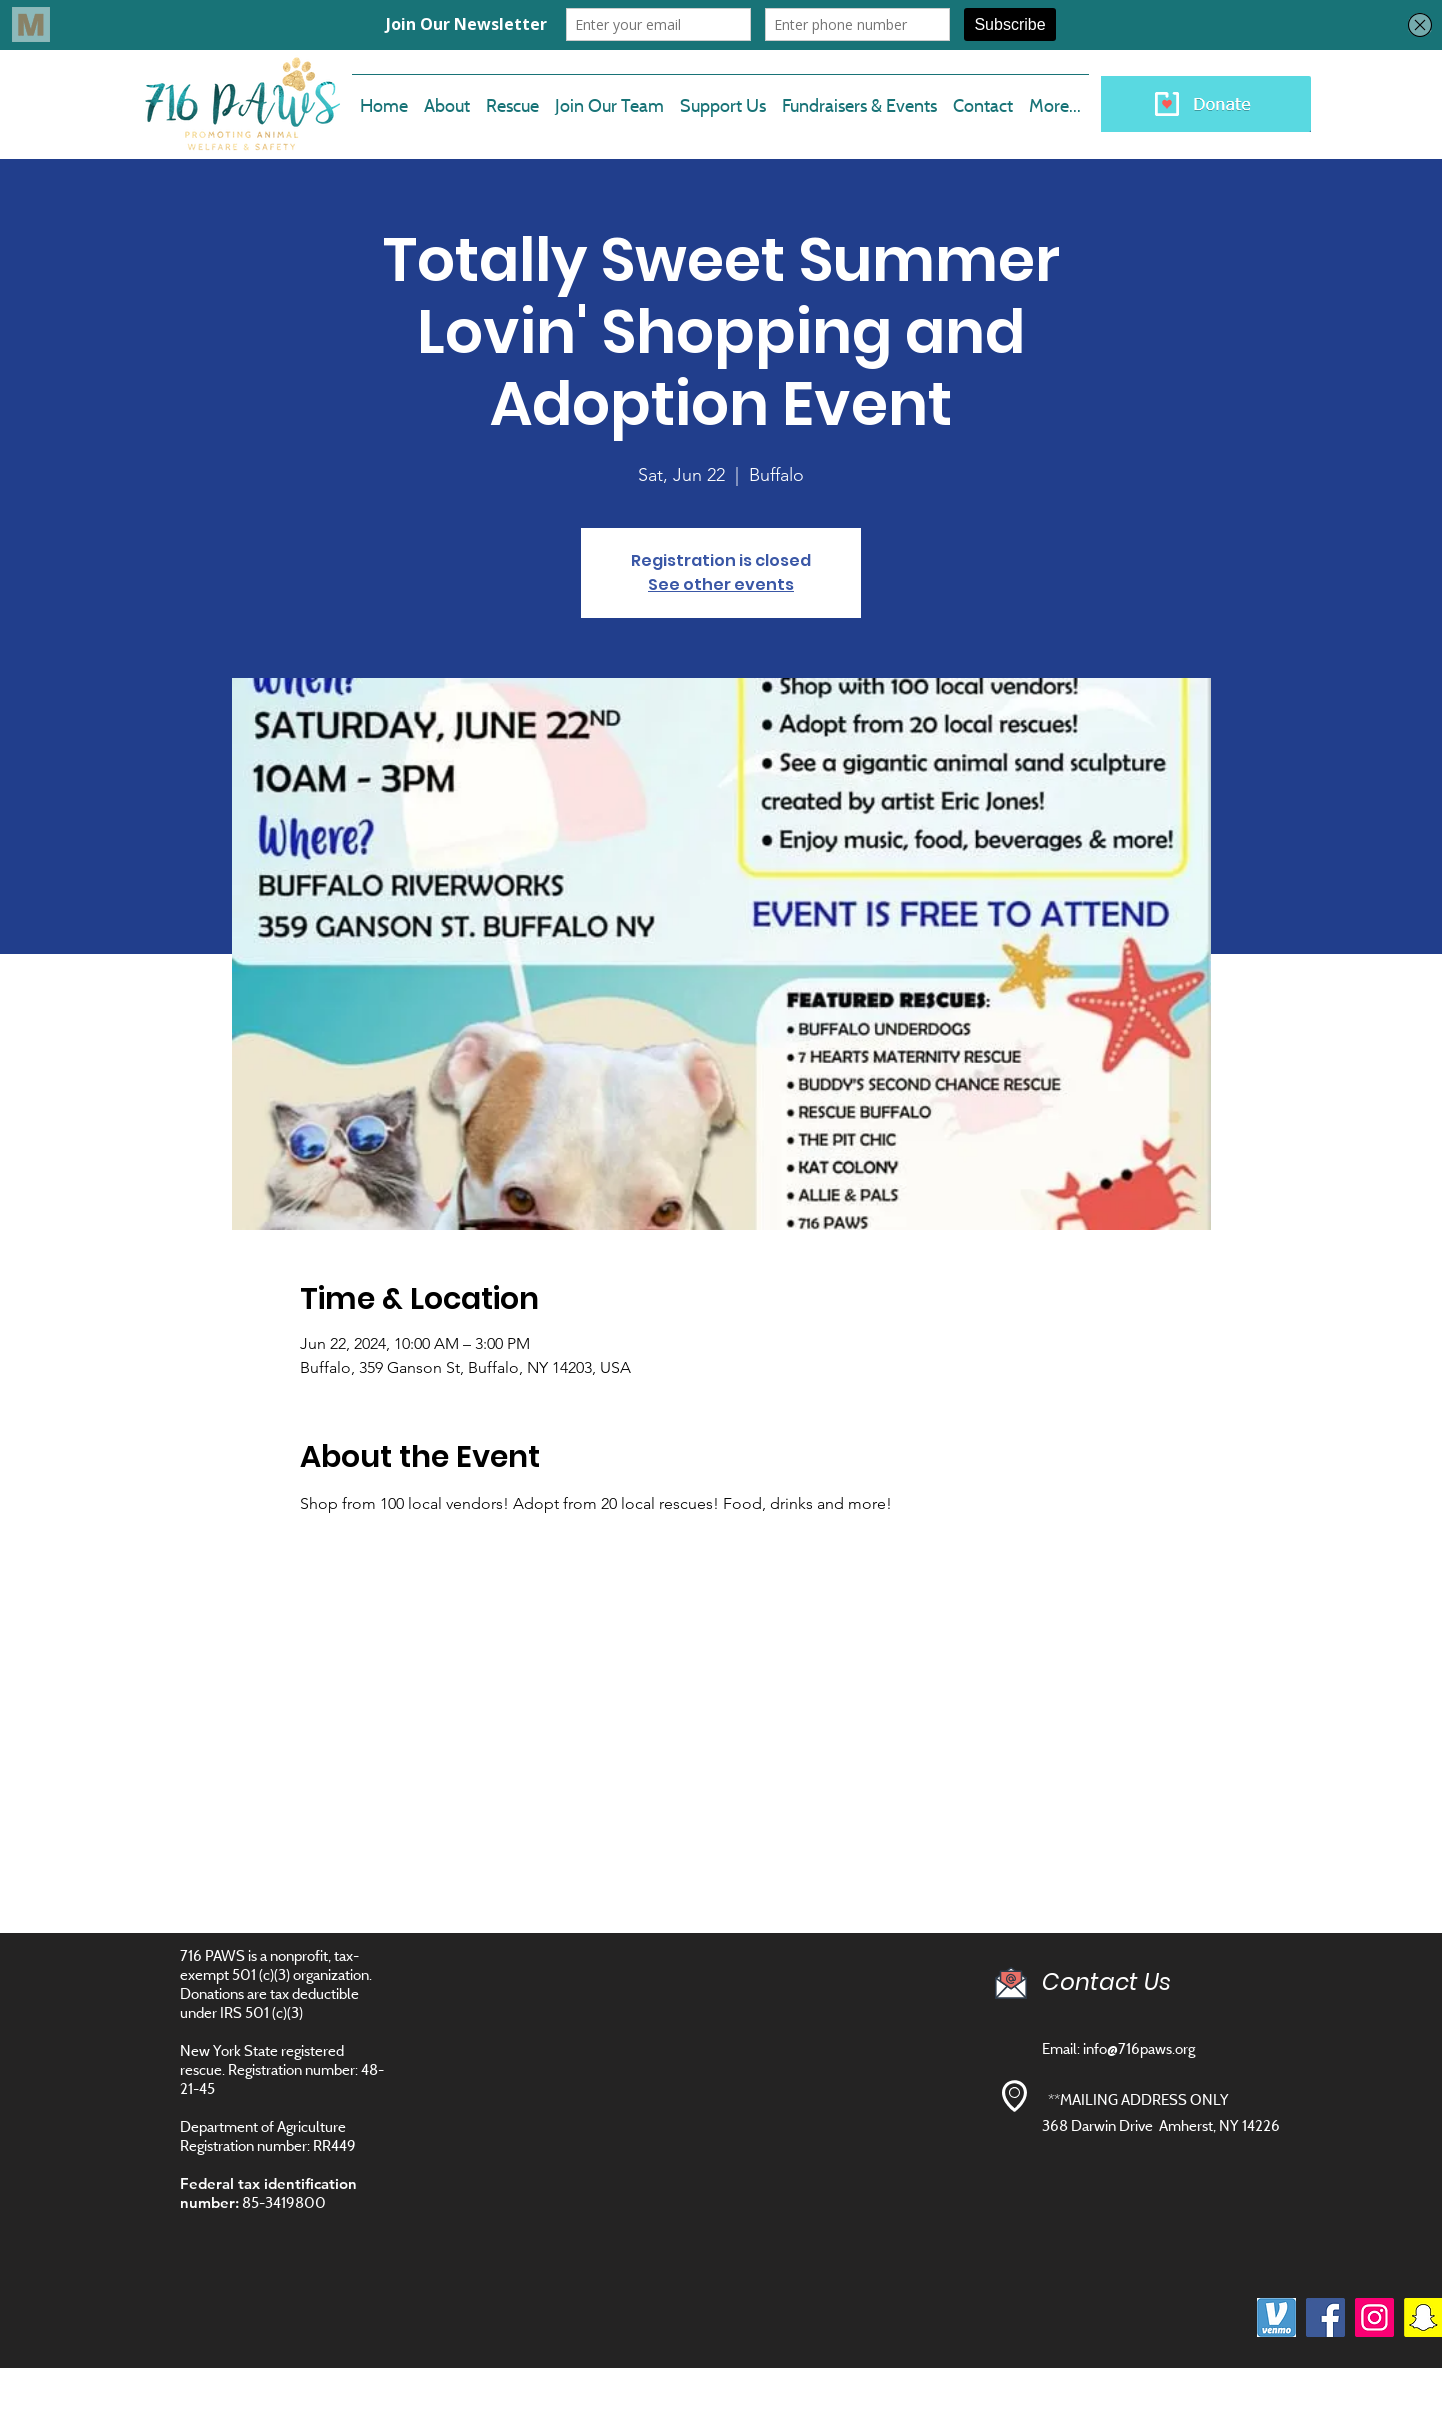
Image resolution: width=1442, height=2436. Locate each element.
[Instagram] (1374, 2317)
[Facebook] (1325, 2317)
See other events (721, 584)
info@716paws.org (1139, 2048)
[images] (1276, 2317)
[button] (609, 97)
